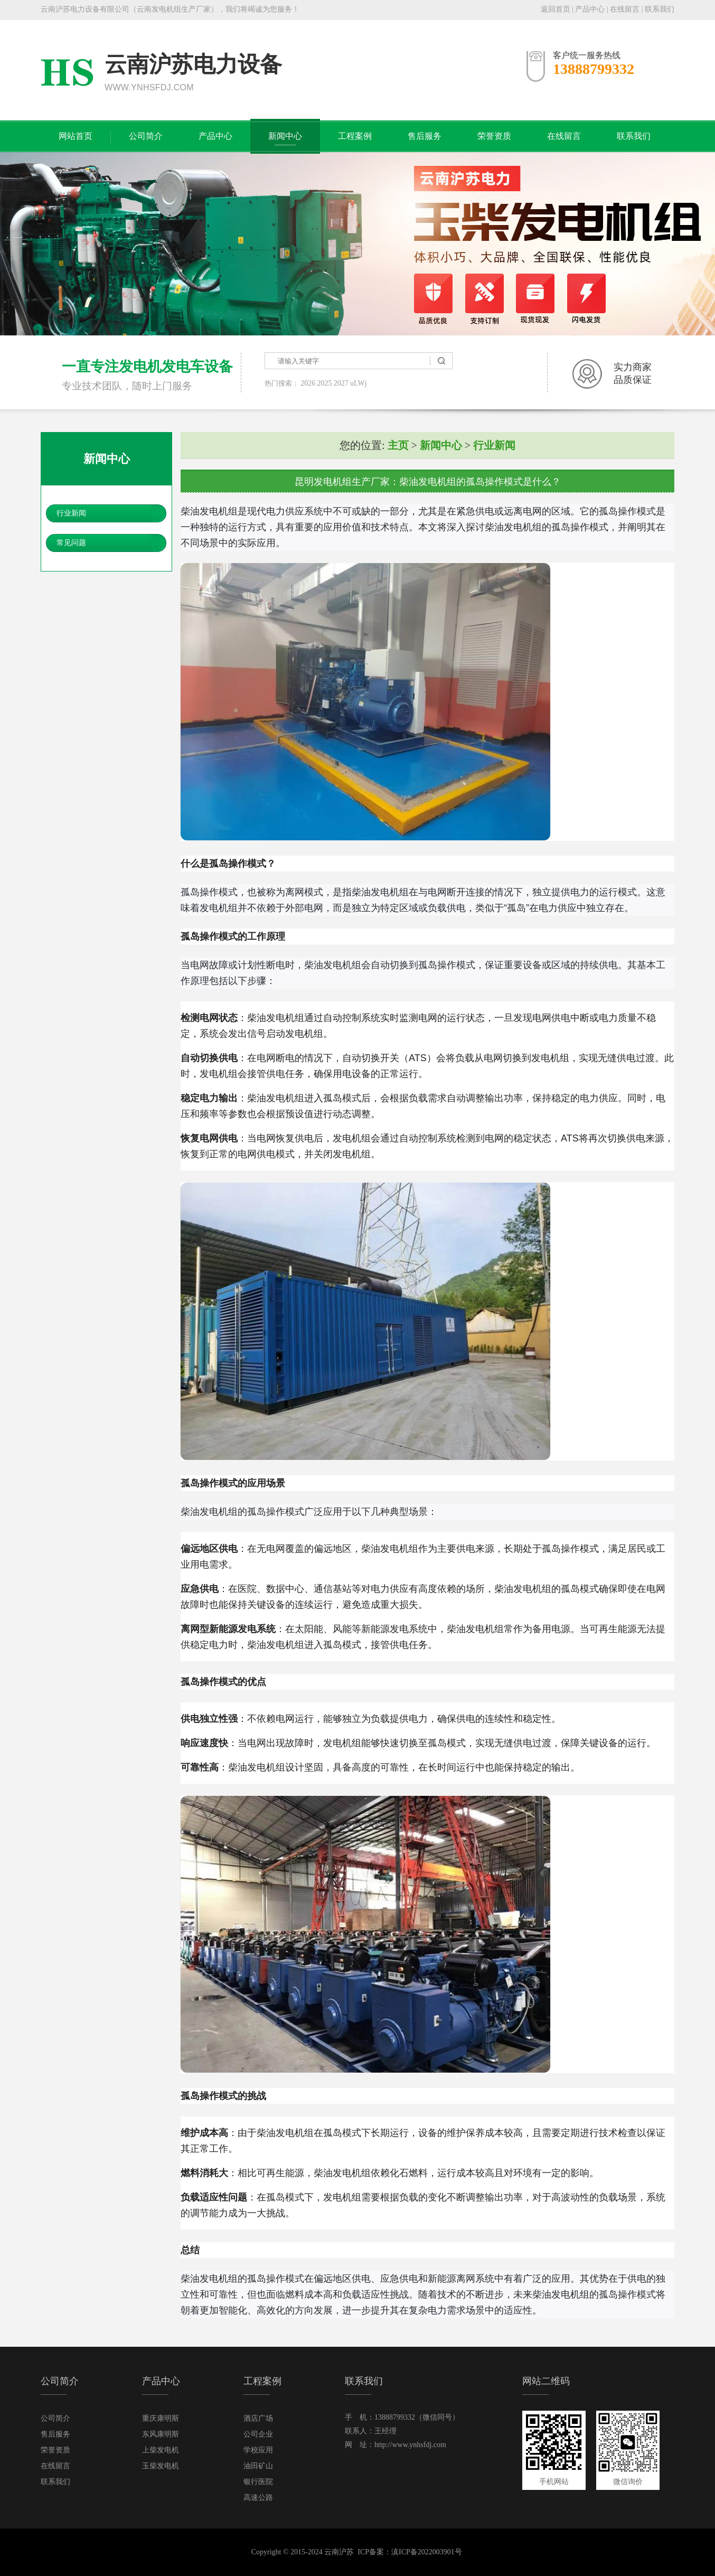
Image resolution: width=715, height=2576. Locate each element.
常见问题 (71, 543)
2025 (324, 383)
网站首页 (75, 136)
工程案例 (355, 136)
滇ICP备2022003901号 (426, 2552)
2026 (307, 383)
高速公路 (258, 2498)
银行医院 (258, 2482)
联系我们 (659, 9)
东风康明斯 (160, 2434)
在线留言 (624, 9)
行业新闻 (71, 513)
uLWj (358, 383)
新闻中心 (285, 136)
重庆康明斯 (160, 2418)
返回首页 (555, 9)
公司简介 (146, 136)
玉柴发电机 (160, 2466)
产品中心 (590, 9)
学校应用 (258, 2450)
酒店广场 (258, 2418)
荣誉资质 (494, 136)
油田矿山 (258, 2466)
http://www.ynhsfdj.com (410, 2445)
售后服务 (424, 136)
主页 (398, 445)
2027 (341, 383)
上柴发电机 (160, 2450)
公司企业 (258, 2434)
